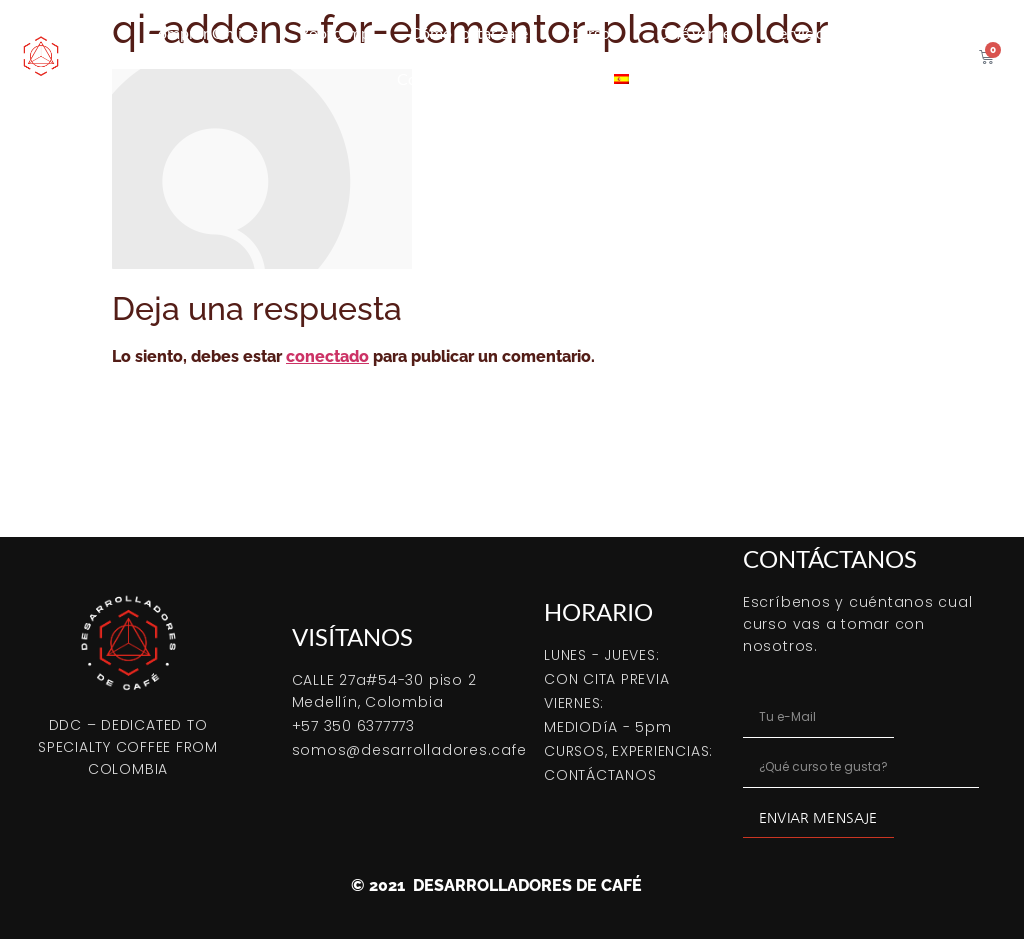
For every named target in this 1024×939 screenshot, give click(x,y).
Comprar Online (203, 32)
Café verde (694, 32)
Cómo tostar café (469, 32)
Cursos (592, 32)
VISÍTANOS (352, 636)
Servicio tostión (824, 32)
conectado (327, 356)
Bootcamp (334, 32)
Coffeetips (433, 78)
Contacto (541, 78)
